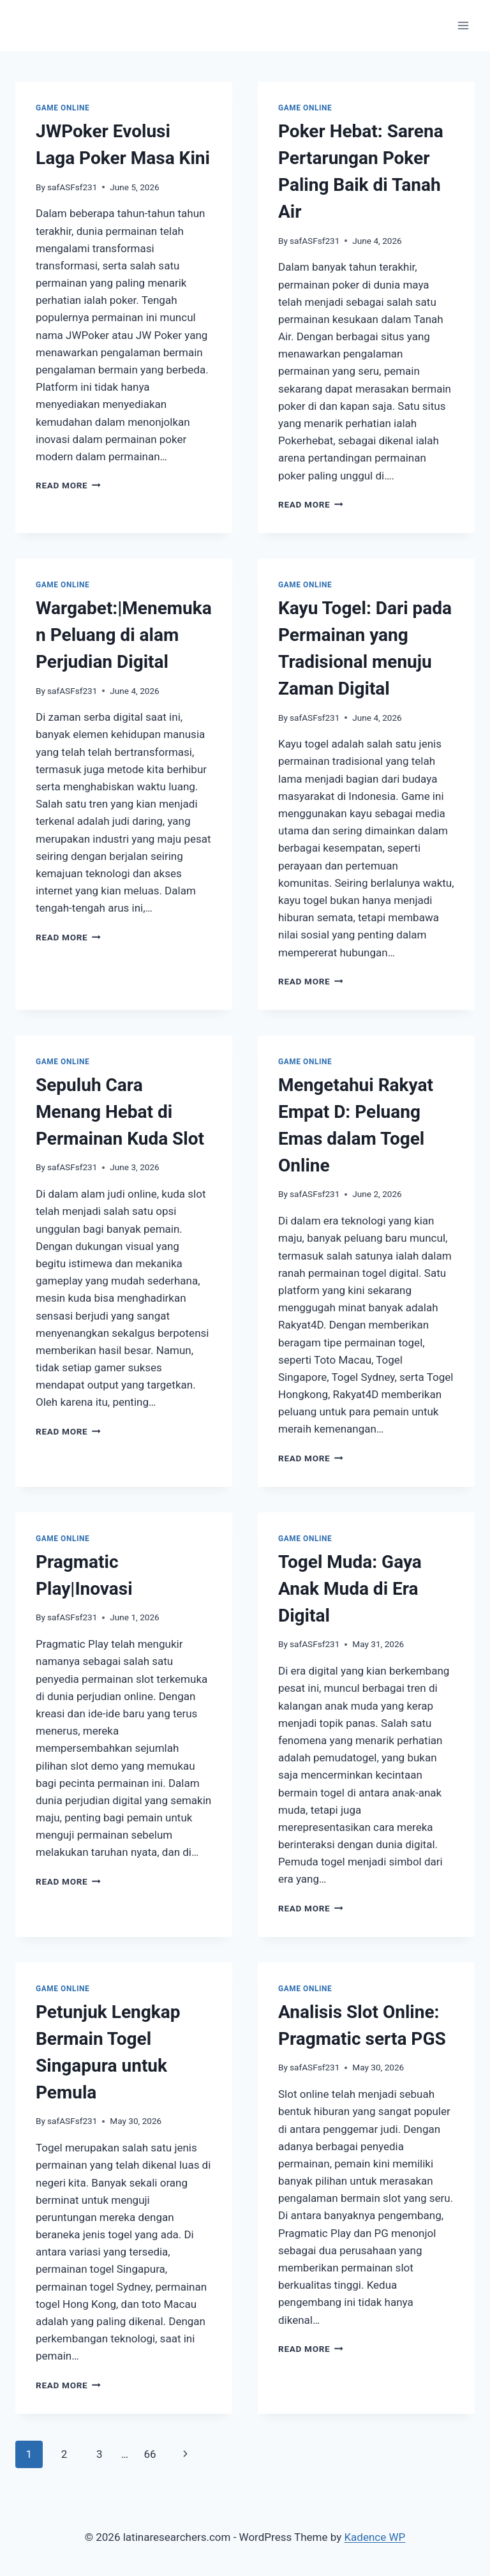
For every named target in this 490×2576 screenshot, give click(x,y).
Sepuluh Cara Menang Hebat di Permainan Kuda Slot (120, 1111)
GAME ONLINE (62, 107)
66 (150, 2454)
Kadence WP (374, 2537)
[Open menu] (463, 25)
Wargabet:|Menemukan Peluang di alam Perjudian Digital (124, 635)
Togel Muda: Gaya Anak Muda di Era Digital (350, 1588)
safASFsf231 (72, 187)
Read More (68, 485)
